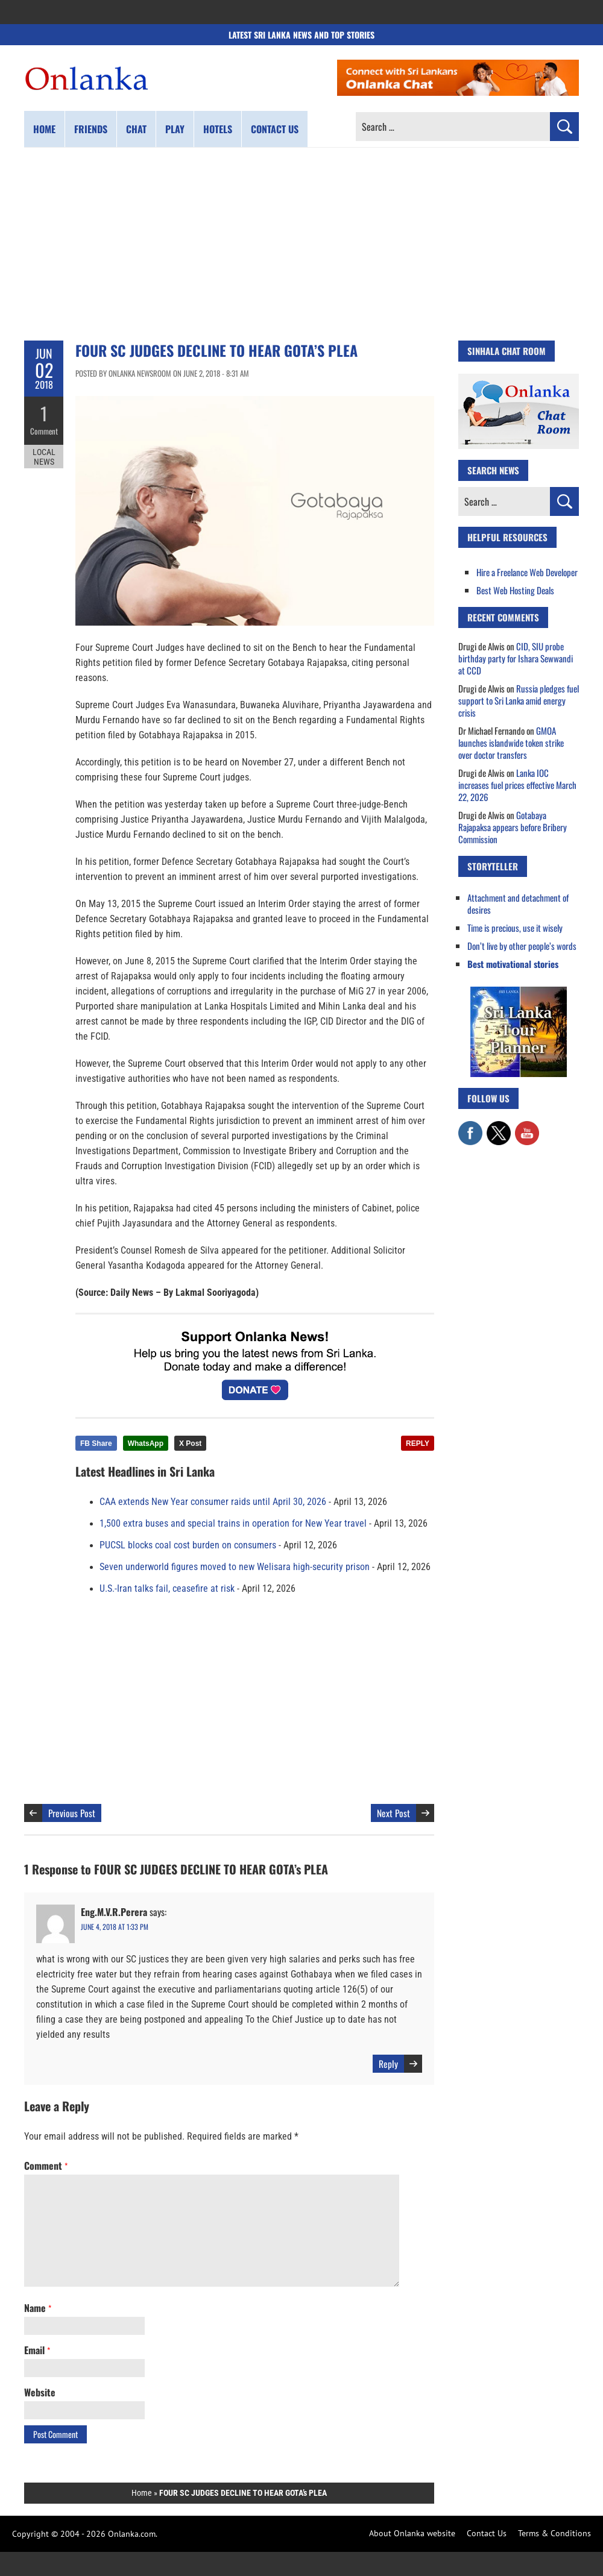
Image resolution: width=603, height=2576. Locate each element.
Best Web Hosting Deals (515, 590)
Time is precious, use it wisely (515, 927)
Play (175, 129)
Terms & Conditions (554, 2533)
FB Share (96, 1443)
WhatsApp (145, 1443)
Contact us (274, 129)
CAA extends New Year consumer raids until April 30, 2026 (212, 1502)
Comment (44, 431)
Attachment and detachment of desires (518, 903)
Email (37, 2350)
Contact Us (487, 2533)
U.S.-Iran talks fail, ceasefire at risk (167, 1588)
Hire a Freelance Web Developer (527, 572)
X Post (190, 1443)
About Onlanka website (412, 2533)
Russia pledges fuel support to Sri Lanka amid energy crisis (518, 700)
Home (44, 129)
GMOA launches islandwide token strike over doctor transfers (511, 742)
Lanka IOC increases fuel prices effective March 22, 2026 (517, 784)
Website (39, 2392)
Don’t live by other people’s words (521, 945)
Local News (44, 457)
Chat (136, 129)
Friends (90, 129)
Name (37, 2308)
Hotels (217, 129)
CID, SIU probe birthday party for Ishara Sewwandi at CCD (515, 658)
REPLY (417, 1443)
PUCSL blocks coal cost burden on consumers (187, 1545)
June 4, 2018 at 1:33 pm (114, 1926)
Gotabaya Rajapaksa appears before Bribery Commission (512, 827)
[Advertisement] (301, 244)
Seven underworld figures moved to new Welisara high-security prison (234, 1567)
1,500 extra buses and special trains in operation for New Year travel (233, 1523)
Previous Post (71, 1813)
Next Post (393, 1813)
